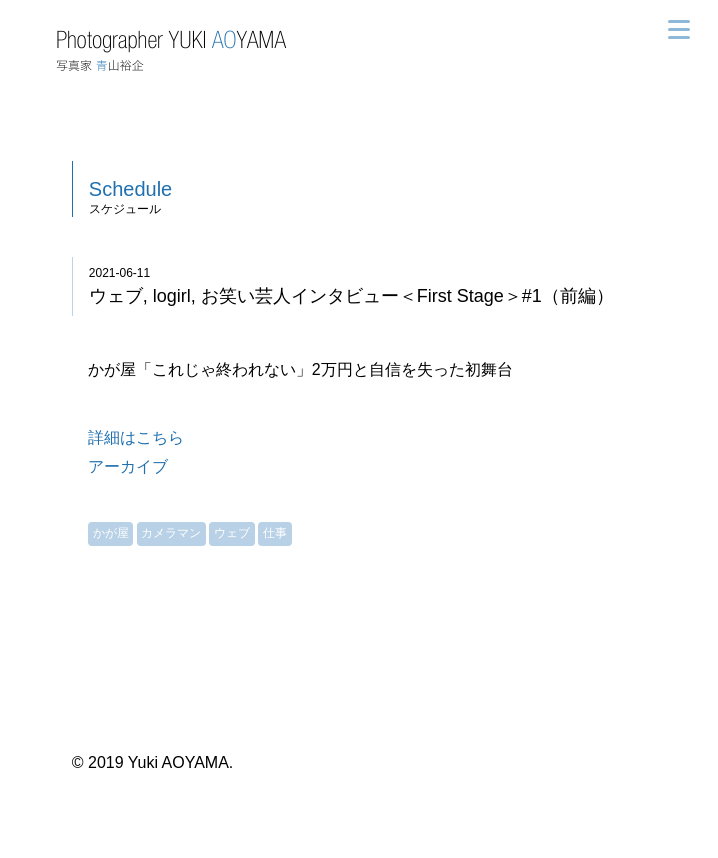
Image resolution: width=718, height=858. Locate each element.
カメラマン (171, 533)
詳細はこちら (136, 437)
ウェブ (232, 533)
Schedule (130, 189)
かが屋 (111, 533)
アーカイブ (128, 466)
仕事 (275, 533)
